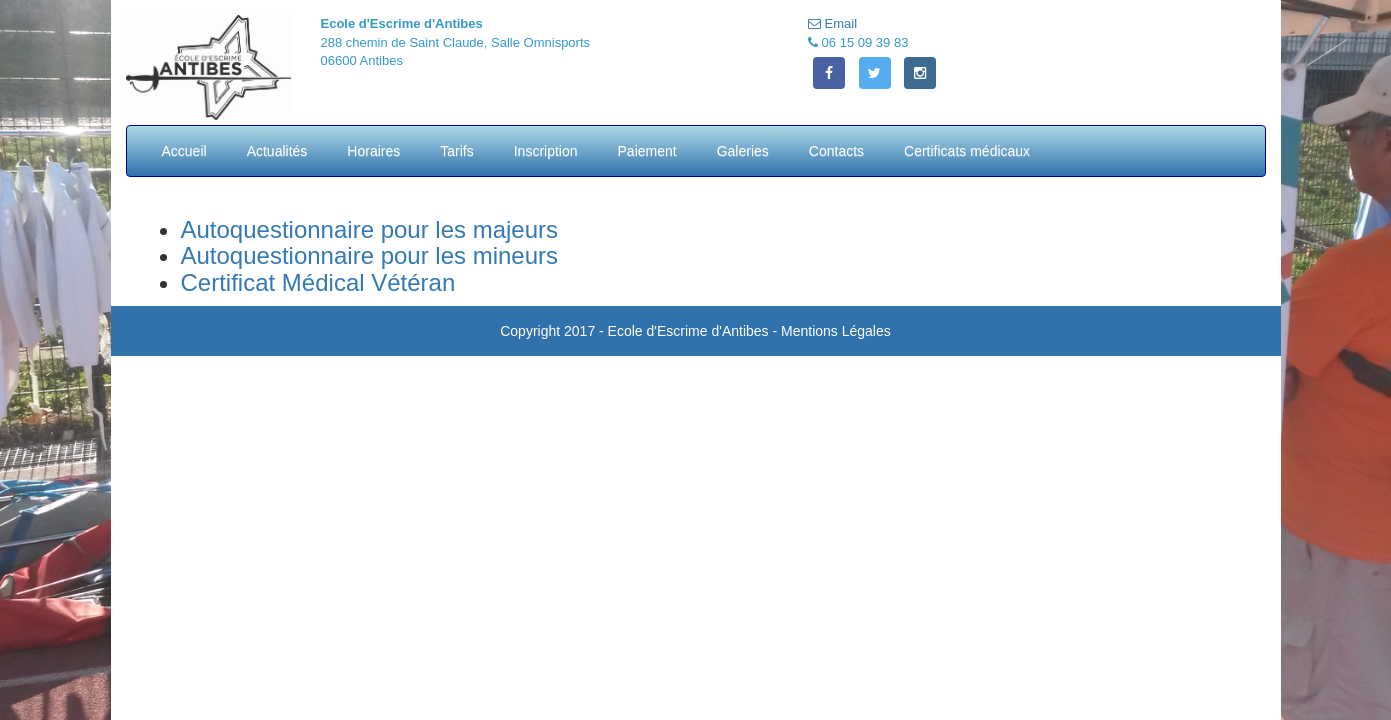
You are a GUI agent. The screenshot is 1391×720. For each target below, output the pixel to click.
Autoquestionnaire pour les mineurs (370, 255)
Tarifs (456, 151)
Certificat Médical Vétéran (318, 282)
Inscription (546, 151)
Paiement (647, 151)
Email (832, 23)
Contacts (836, 151)
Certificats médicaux (967, 151)
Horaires (373, 151)
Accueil (184, 151)
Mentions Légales (836, 331)
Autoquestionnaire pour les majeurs (370, 229)
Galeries (743, 151)
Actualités (277, 151)
